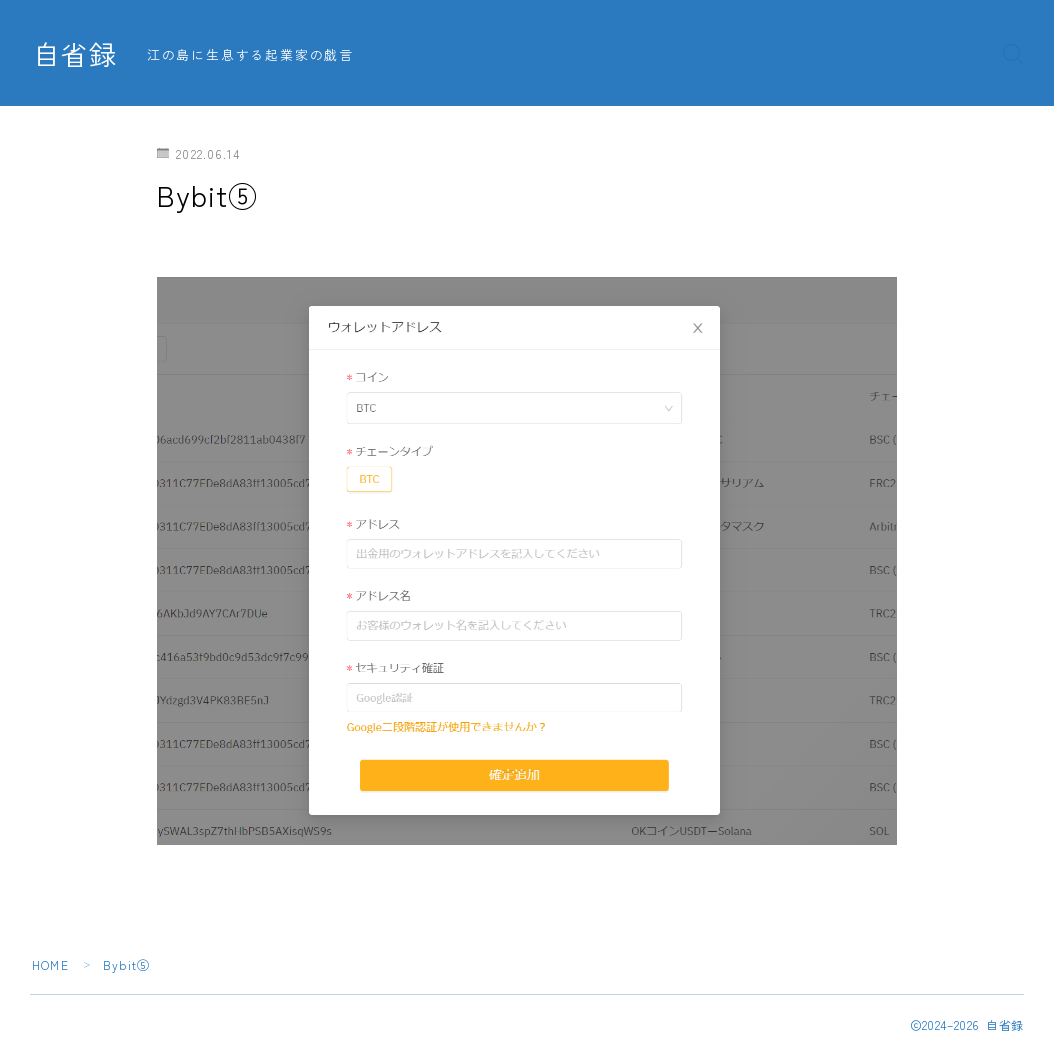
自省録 (75, 54)
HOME (50, 964)
